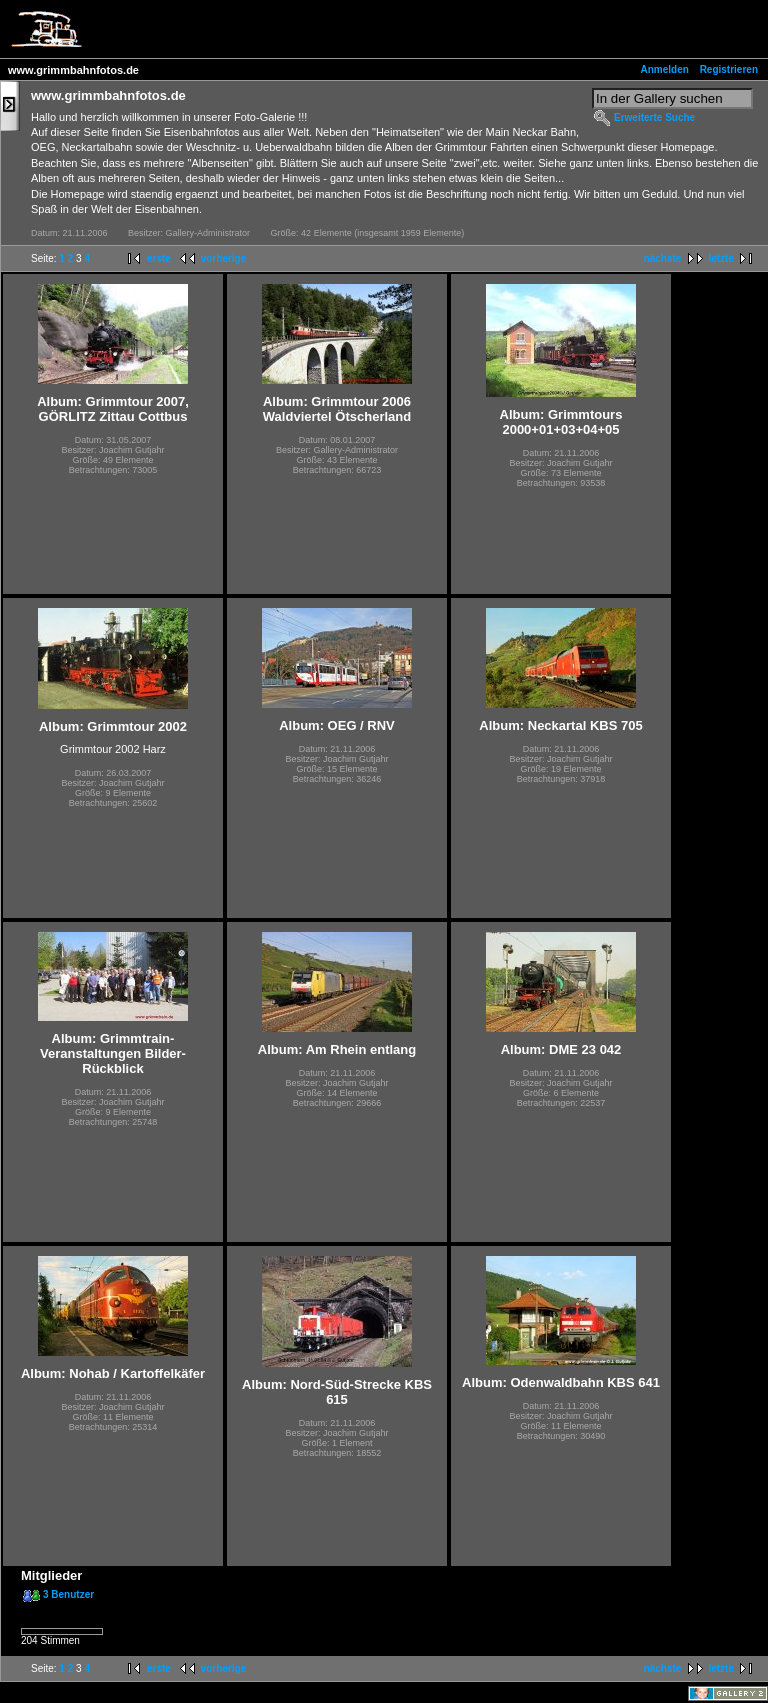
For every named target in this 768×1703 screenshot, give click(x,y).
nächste (663, 258)
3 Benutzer (68, 1594)
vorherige (224, 258)
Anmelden (665, 69)
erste (159, 258)
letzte (721, 258)
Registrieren (729, 69)
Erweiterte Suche (654, 117)
